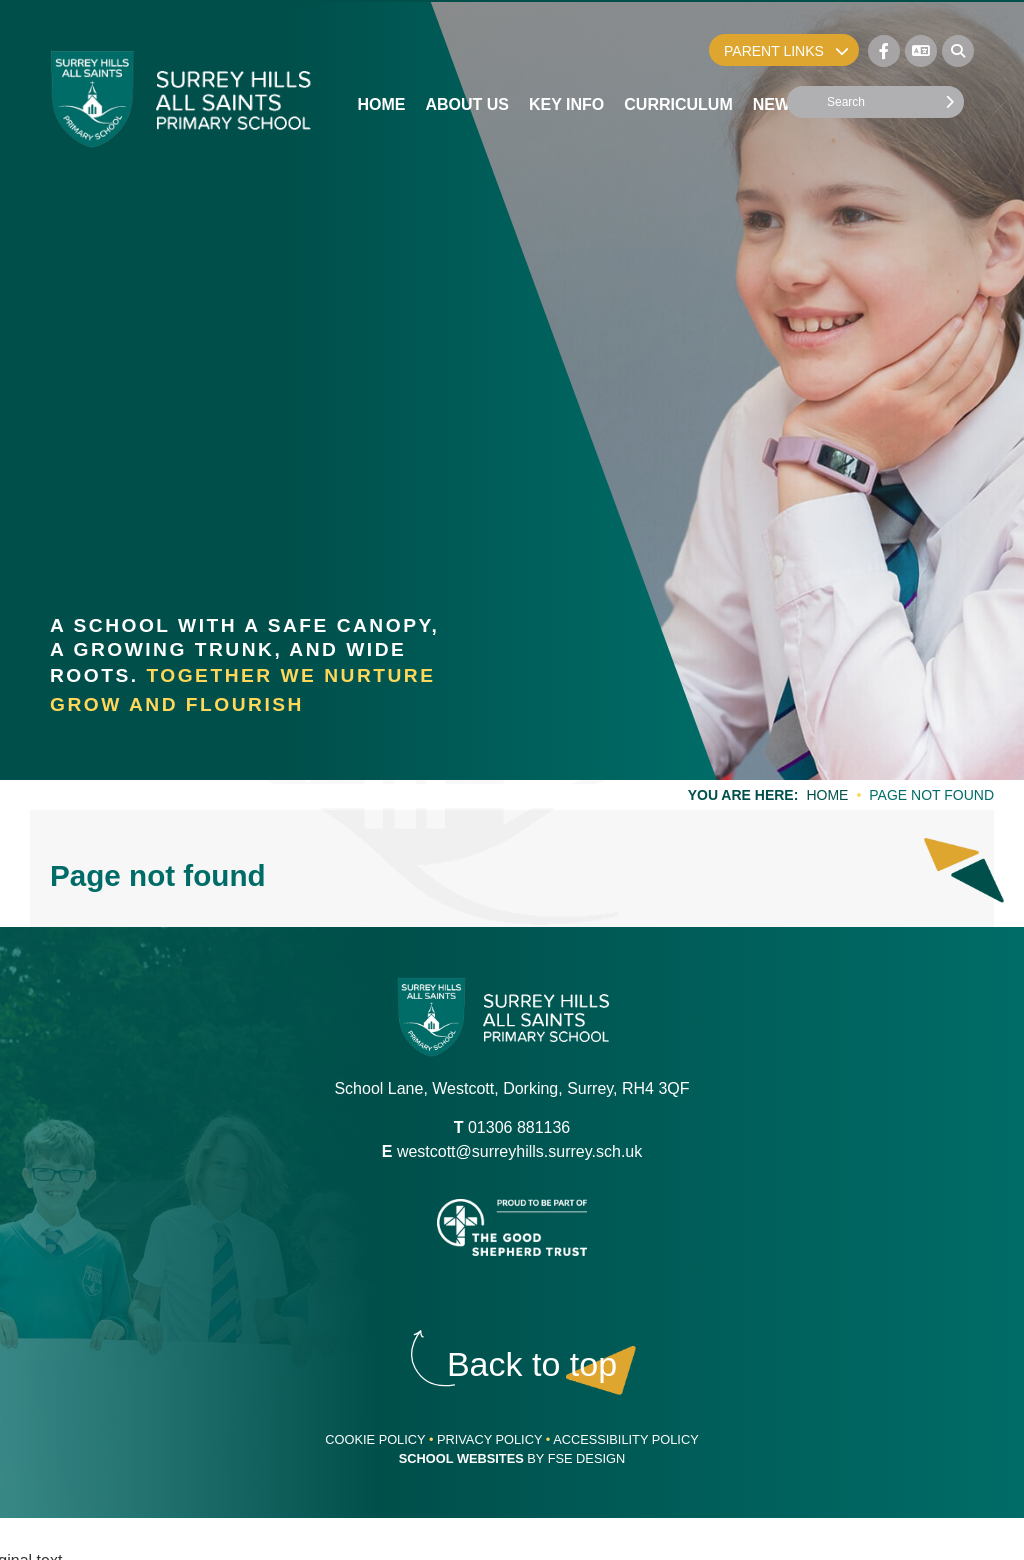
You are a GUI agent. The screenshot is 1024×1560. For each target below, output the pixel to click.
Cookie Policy (375, 1439)
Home (827, 795)
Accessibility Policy (626, 1439)
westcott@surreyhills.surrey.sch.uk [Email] (519, 1151)
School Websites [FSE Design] (461, 1458)
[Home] (181, 99)
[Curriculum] (678, 60)
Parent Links (786, 51)
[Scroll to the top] (532, 1364)
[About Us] (467, 60)
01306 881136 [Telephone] (519, 1127)
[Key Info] (566, 60)
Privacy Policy (489, 1439)
